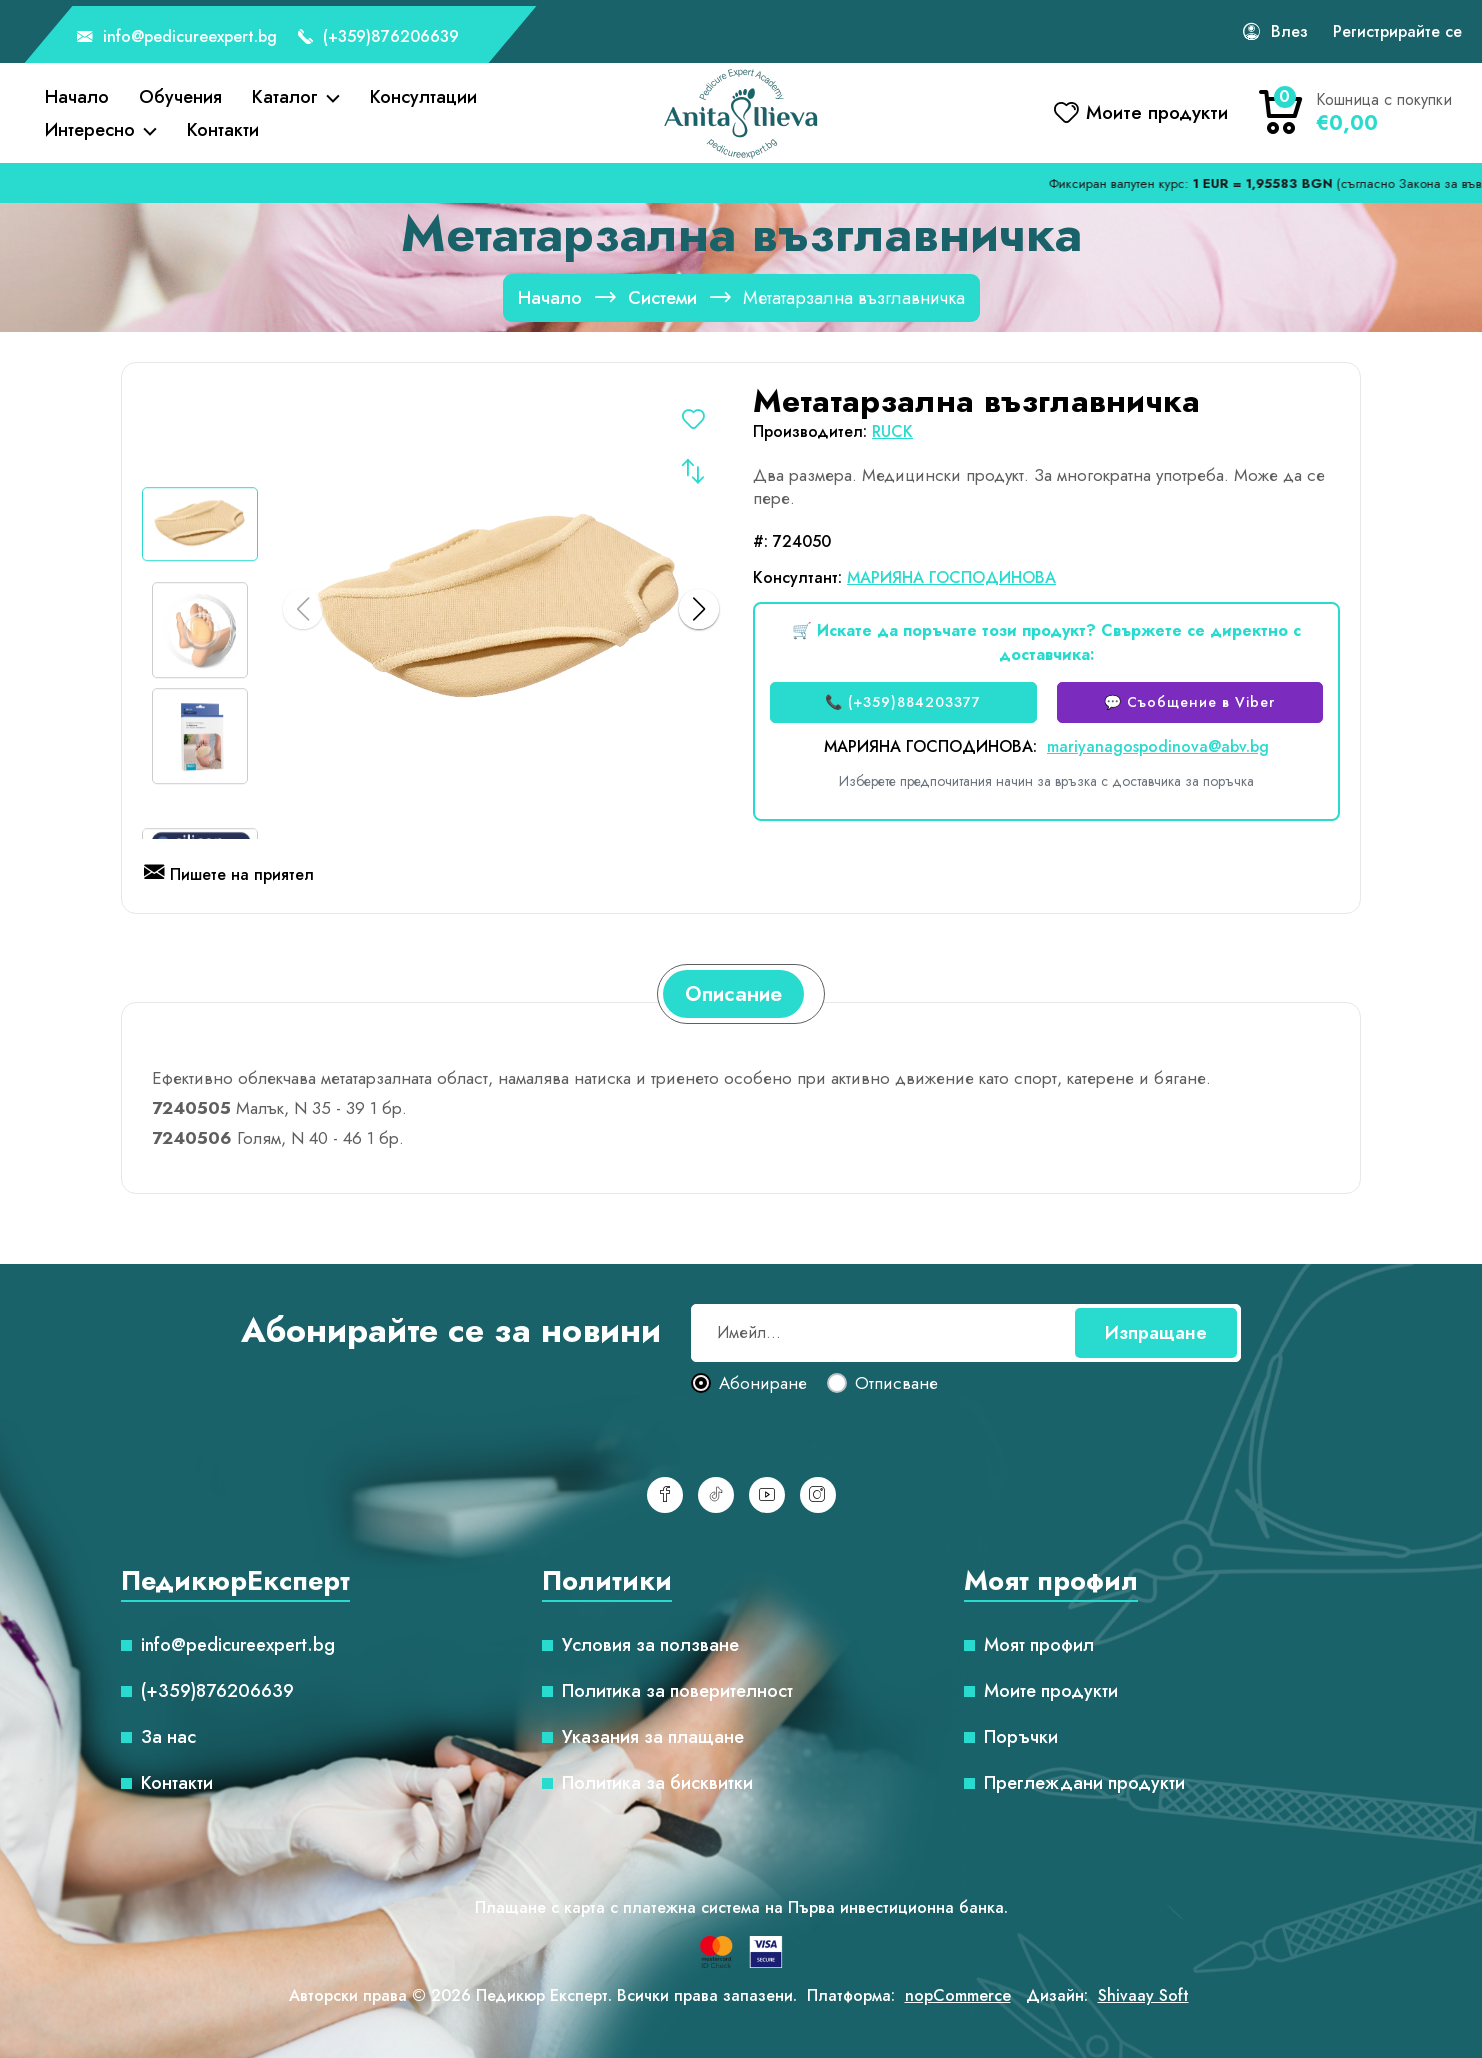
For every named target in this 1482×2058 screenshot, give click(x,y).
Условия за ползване (650, 1645)
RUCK (892, 431)
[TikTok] (716, 1495)
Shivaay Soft (1143, 1995)
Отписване (896, 1384)
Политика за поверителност (677, 1691)
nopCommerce (958, 1995)
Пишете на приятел (229, 876)
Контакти (223, 130)
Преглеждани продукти (1084, 1783)
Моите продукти (1051, 1691)
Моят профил (1039, 1645)
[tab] (733, 994)
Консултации (423, 97)
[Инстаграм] (818, 1495)
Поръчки (1021, 1737)
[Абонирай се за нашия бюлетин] (966, 1333)
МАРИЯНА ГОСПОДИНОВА (951, 577)
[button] (699, 609)
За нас (168, 1737)
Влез (1289, 31)
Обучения (180, 97)
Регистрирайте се (1397, 31)
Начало (77, 97)
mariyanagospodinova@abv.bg (1158, 746)
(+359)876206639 (378, 38)
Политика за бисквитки (657, 1783)
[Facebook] (665, 1495)
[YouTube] (767, 1495)
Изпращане (1156, 1333)
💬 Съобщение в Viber (1189, 702)
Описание (733, 994)
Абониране (763, 1384)
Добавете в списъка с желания (693, 422)
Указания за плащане (653, 1737)
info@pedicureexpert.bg (177, 38)
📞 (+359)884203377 (903, 702)
